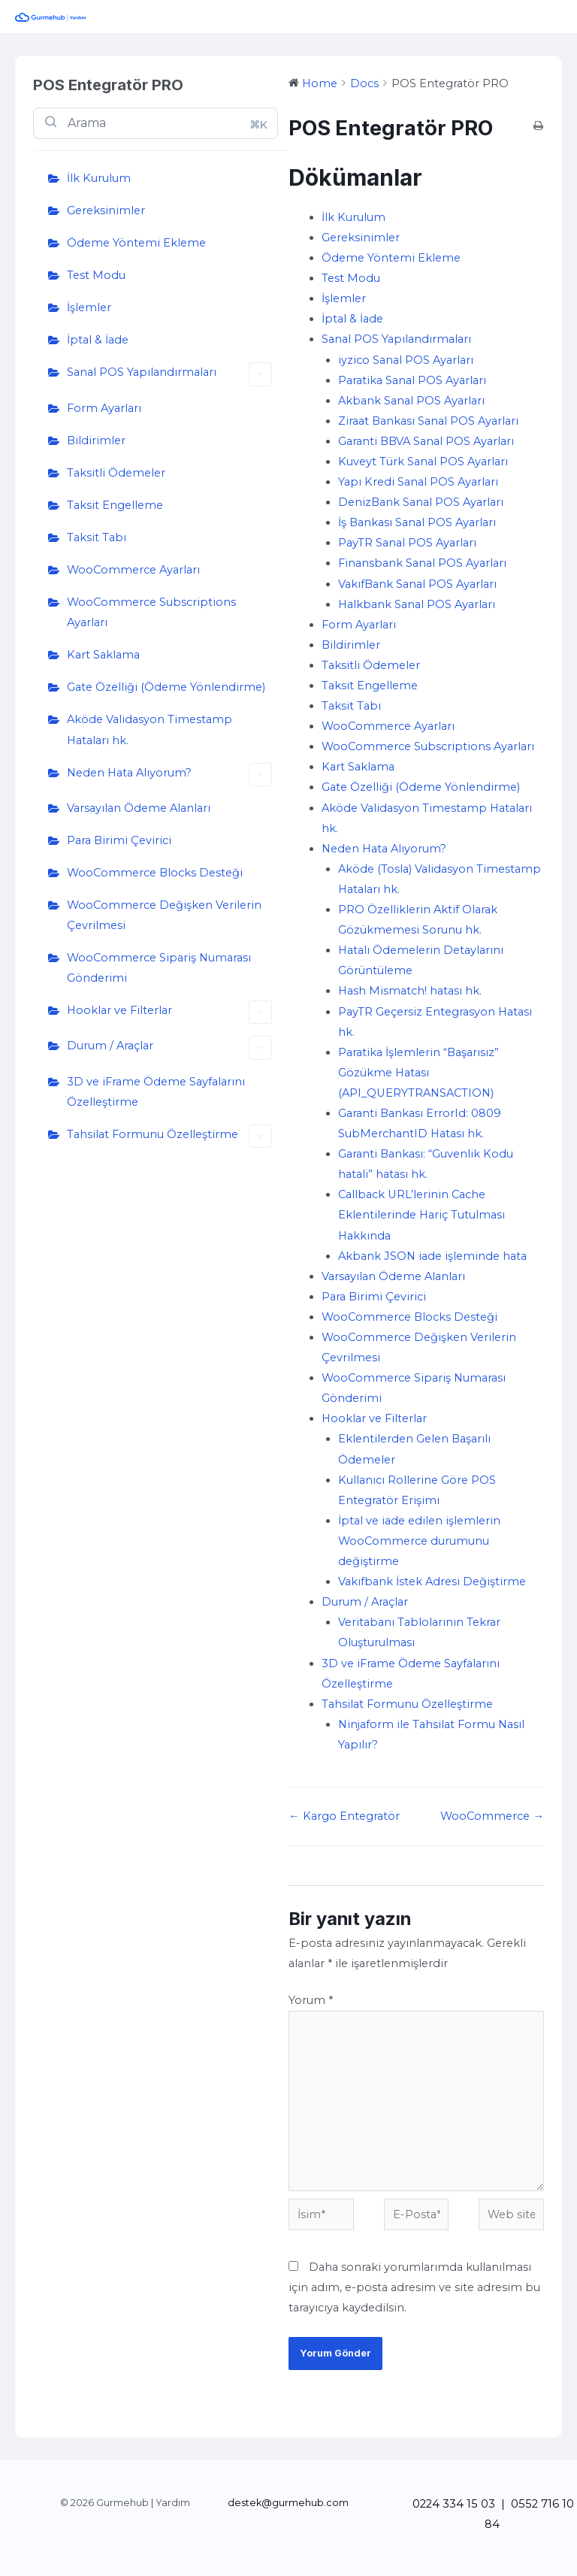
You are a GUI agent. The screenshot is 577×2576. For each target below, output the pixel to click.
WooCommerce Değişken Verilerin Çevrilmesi (164, 915)
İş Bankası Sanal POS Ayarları (417, 522)
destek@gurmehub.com (288, 2502)
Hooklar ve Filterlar (169, 1012)
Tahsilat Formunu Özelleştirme (169, 1136)
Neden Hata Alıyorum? (169, 774)
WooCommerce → (492, 1816)
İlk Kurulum (99, 178)
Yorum (310, 2000)
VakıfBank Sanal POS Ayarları (417, 584)
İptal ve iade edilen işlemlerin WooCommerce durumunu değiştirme (419, 1541)
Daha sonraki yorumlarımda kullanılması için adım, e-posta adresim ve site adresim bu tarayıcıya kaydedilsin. (414, 2287)
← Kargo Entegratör (344, 1816)
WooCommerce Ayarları (133, 570)
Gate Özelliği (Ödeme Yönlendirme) (166, 687)
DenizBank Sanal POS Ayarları (420, 502)
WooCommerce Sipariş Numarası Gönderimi (159, 968)
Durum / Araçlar (169, 1047)
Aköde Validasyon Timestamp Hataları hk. (149, 729)
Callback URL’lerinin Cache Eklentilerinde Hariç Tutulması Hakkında (421, 1215)
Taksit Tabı (96, 537)
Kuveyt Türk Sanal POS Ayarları (423, 461)
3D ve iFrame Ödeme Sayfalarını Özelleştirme (156, 1092)
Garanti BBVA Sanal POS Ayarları (426, 441)
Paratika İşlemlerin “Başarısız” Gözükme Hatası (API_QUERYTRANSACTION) (418, 1073)
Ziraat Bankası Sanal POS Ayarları (428, 421)
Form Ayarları (104, 408)
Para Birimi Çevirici (119, 840)
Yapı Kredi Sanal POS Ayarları (418, 482)
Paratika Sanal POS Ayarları (412, 380)
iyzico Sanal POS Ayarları (405, 360)
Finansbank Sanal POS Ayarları (422, 563)
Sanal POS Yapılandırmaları (169, 374)
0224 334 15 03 (453, 2504)
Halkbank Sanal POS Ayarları (416, 604)
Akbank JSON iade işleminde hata (432, 1256)
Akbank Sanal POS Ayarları (411, 400)
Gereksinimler (106, 210)
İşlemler (89, 307)
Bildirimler (96, 440)
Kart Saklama (103, 654)
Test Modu (96, 275)
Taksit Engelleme (115, 505)
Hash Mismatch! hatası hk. (410, 990)
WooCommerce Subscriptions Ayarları (151, 612)
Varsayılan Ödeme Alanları (138, 808)
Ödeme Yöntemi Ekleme (136, 243)
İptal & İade (97, 340)
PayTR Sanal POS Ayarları (407, 542)
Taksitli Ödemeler (116, 473)
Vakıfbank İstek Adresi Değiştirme (432, 1581)
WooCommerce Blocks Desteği (155, 872)
